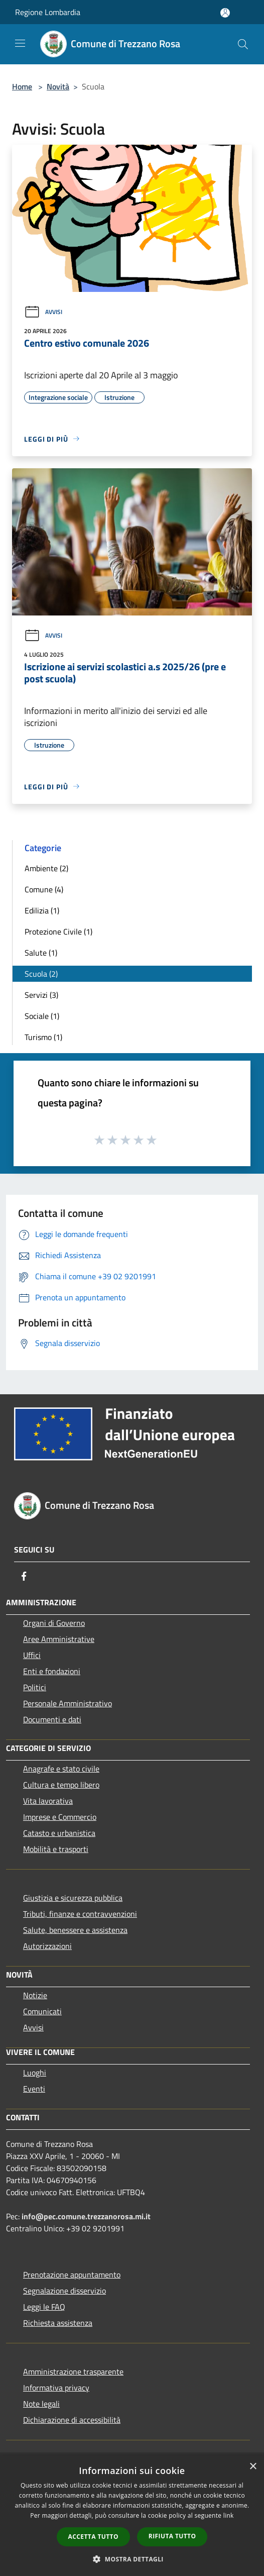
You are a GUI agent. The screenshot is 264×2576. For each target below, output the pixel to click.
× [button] (252, 2466)
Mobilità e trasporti (55, 1849)
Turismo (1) (43, 1037)
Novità (58, 86)
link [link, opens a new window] (228, 2515)
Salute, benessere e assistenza (75, 1930)
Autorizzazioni (47, 1946)
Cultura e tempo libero (61, 1785)
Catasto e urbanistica (59, 1833)
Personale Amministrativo (67, 1703)
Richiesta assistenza (57, 2323)
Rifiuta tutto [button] (172, 2536)
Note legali (41, 2404)
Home (22, 86)
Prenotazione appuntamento (71, 2275)
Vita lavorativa (48, 1801)
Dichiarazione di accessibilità (71, 2420)
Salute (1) (41, 953)
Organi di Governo (54, 1623)
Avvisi (43, 312)
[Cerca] (243, 44)
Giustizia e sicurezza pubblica (72, 1898)
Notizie (35, 1995)
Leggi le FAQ (44, 2307)
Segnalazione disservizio (64, 2291)
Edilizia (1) (42, 910)
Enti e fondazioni (51, 1671)
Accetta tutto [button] (93, 2536)
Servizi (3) (41, 995)
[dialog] (132, 2516)
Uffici (32, 1655)
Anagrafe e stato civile (61, 1769)
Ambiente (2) (46, 868)
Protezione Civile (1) (58, 931)
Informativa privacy (56, 2388)
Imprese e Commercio (59, 1817)
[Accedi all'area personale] (225, 13)
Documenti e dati (52, 1719)
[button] (132, 2559)
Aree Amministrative (58, 1639)
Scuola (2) (41, 974)
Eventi (34, 2089)
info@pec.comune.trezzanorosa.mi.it (86, 2216)
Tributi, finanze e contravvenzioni (80, 1914)
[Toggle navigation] (20, 43)
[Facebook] (24, 1576)
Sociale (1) (42, 1016)
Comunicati (42, 2011)
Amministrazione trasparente (73, 2371)
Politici (34, 1687)
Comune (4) (44, 889)
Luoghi (34, 2073)
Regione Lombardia (47, 12)
